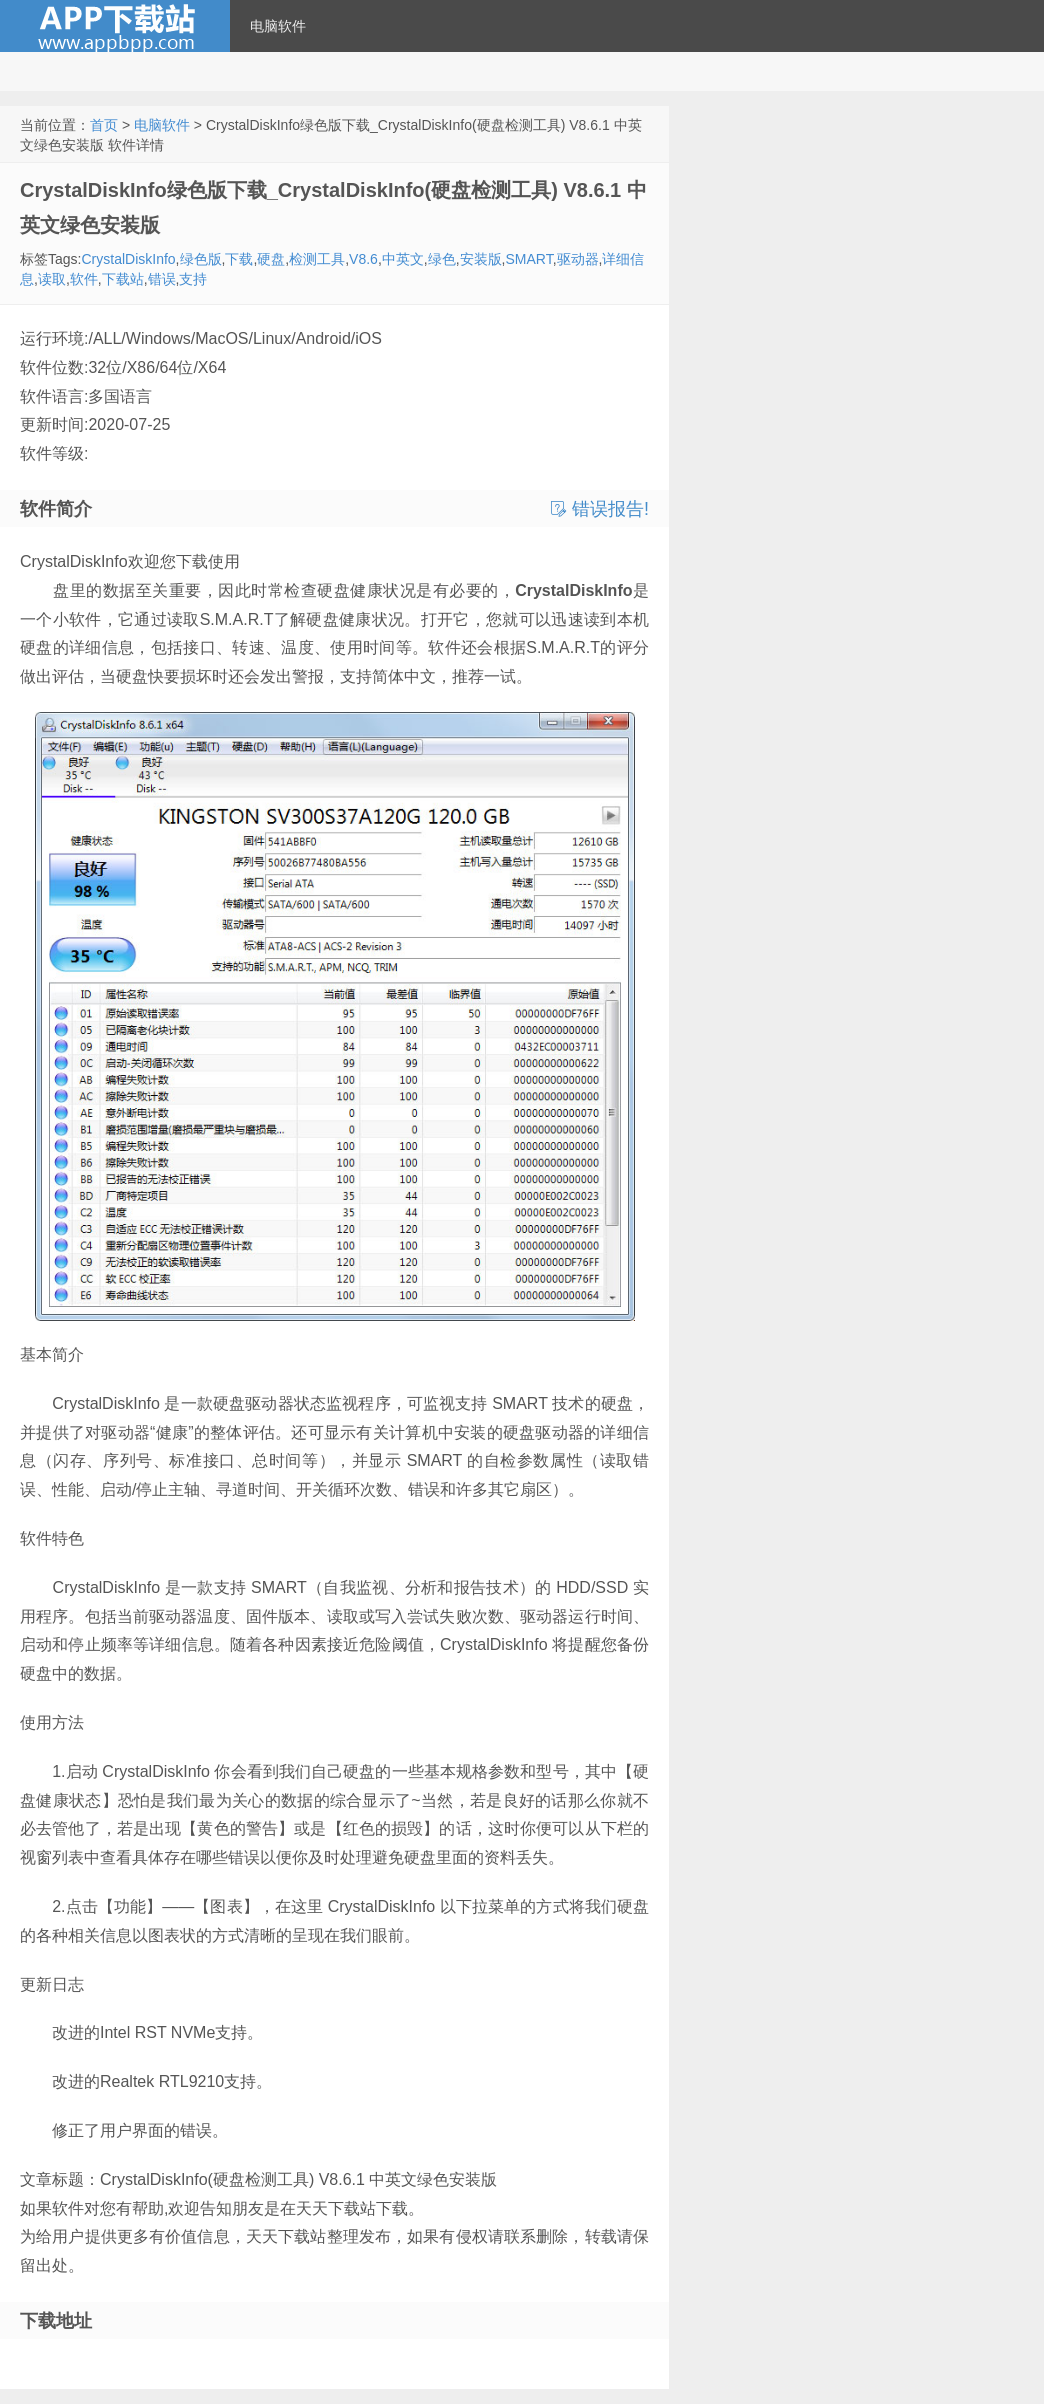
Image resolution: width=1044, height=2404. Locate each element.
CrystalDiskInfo (128, 259)
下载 (239, 259)
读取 (52, 279)
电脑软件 (278, 26)
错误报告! (600, 509)
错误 (162, 279)
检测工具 (317, 259)
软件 (84, 279)
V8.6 (363, 259)
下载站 (123, 279)
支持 (193, 279)
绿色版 (201, 259)
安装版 (481, 259)
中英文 (403, 259)
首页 (104, 125)
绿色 (442, 259)
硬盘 (271, 259)
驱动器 (578, 259)
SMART (528, 259)
